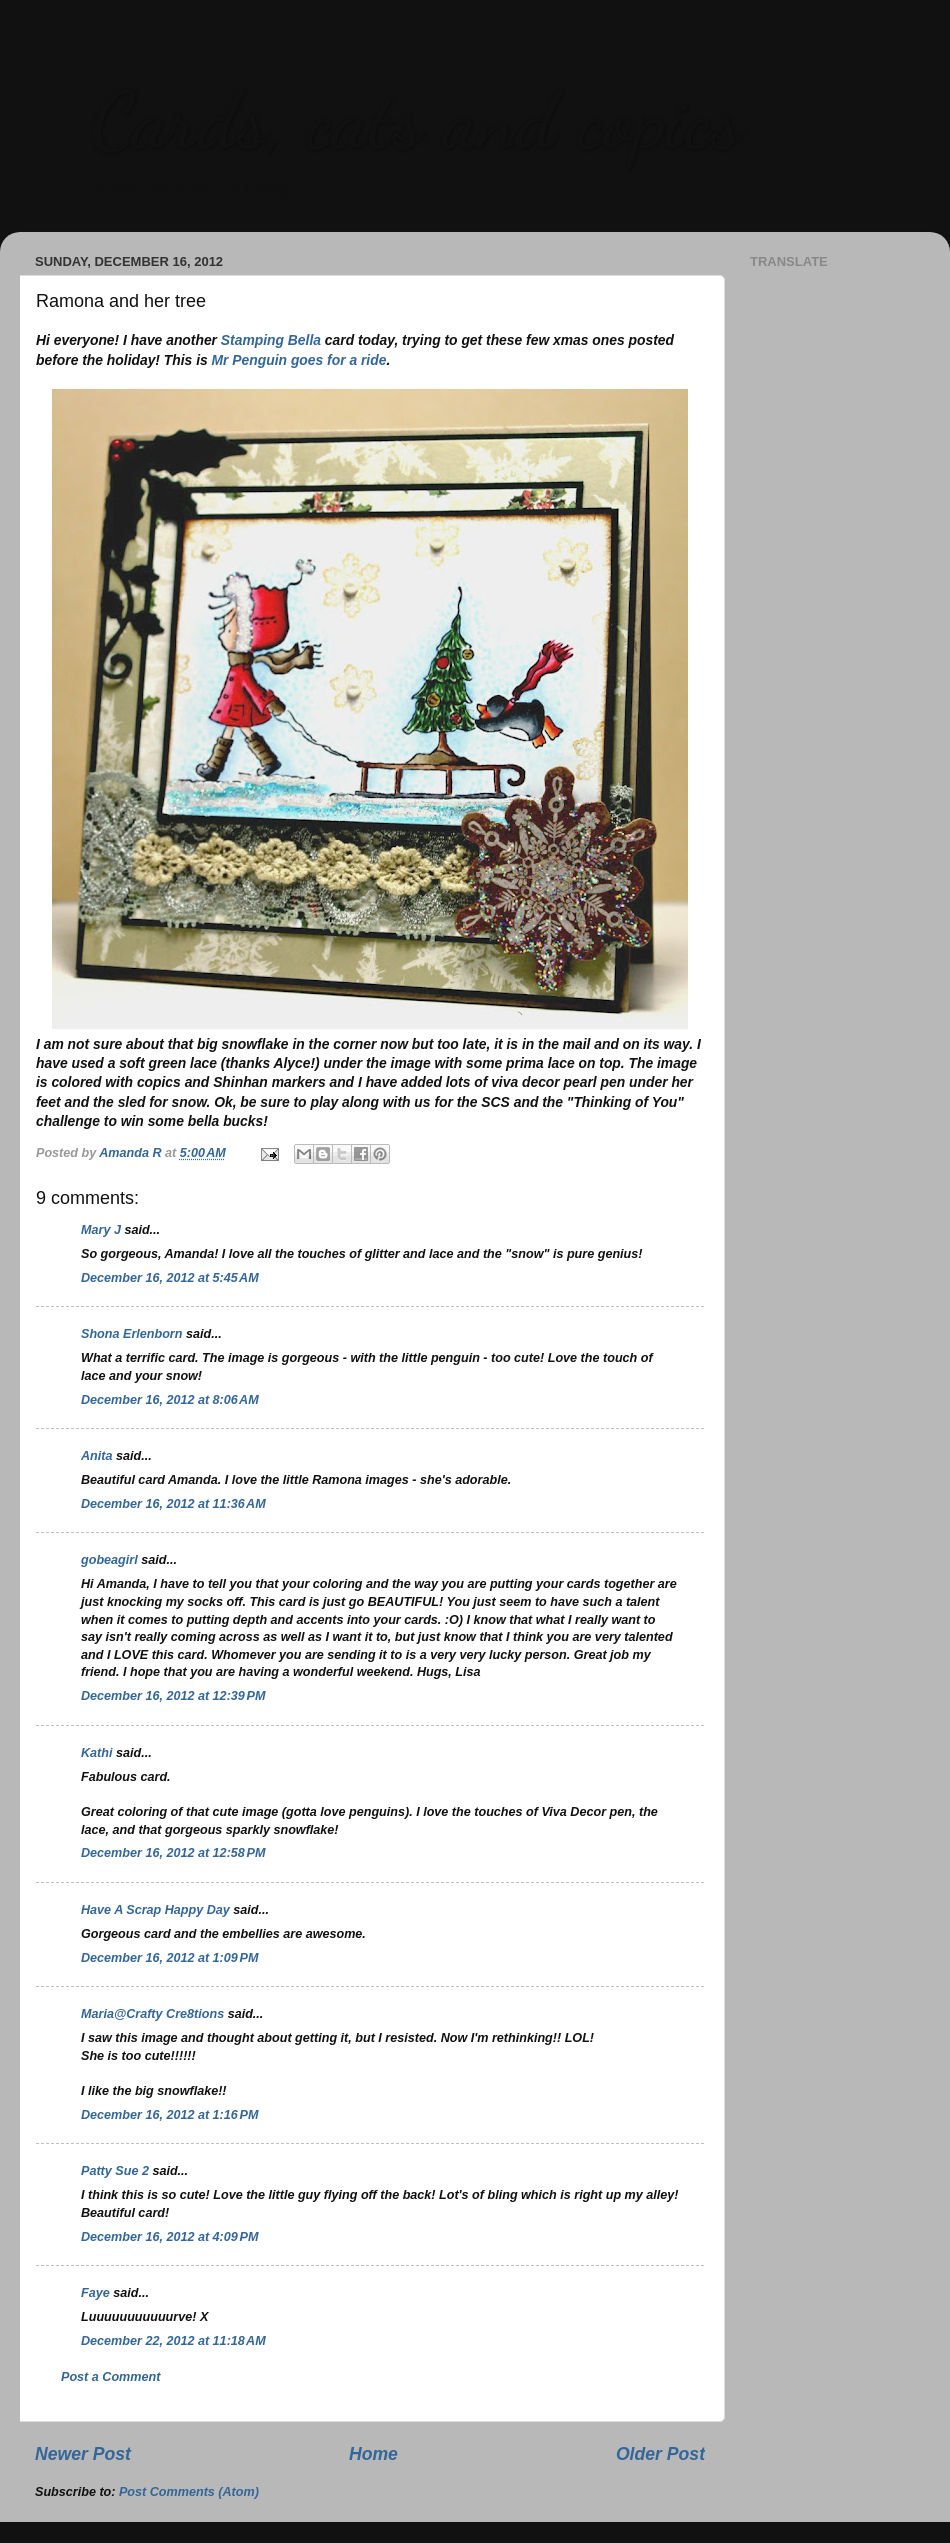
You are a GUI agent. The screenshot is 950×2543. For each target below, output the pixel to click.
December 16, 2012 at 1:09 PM (169, 1958)
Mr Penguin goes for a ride (299, 360)
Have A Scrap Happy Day (155, 1910)
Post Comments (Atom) (189, 2492)
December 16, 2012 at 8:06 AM (170, 1400)
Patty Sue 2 (115, 2171)
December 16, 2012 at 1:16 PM (169, 2115)
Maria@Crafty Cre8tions (152, 2014)
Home (373, 2454)
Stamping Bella (271, 340)
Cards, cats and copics (415, 120)
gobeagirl (109, 1560)
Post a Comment (110, 2377)
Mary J (101, 1230)
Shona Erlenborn (131, 1334)
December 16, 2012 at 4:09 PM (169, 2237)
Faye (95, 2293)
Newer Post (83, 2454)
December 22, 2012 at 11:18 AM (173, 2341)
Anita (96, 1456)
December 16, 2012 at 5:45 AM (170, 1278)
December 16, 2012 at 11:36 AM (173, 1504)
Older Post (660, 2454)
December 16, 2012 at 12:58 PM (173, 1853)
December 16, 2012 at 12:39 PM (173, 1696)
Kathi (96, 1753)
